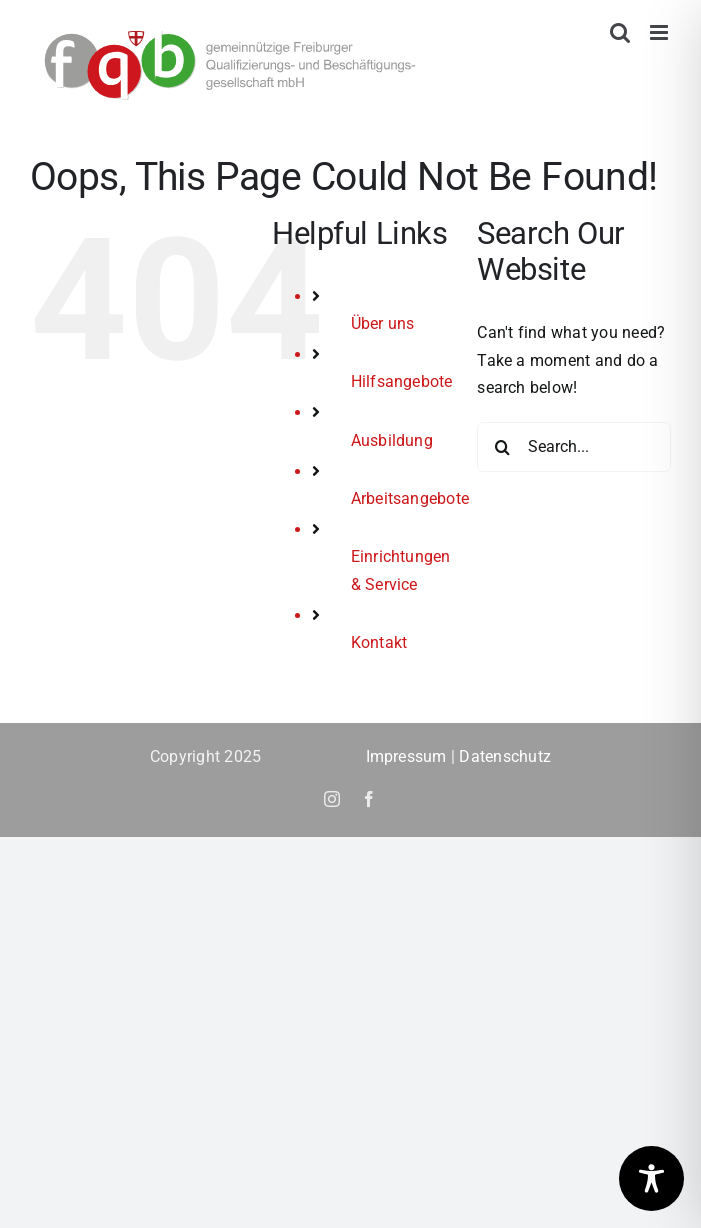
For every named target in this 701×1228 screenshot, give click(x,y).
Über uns (383, 323)
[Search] (502, 447)
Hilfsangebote (402, 381)
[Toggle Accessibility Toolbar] (651, 1178)
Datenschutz (505, 756)
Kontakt (379, 642)
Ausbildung (392, 440)
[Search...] (574, 447)
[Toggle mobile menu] (660, 32)
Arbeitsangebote (410, 498)
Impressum (406, 756)
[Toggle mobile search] (620, 32)
